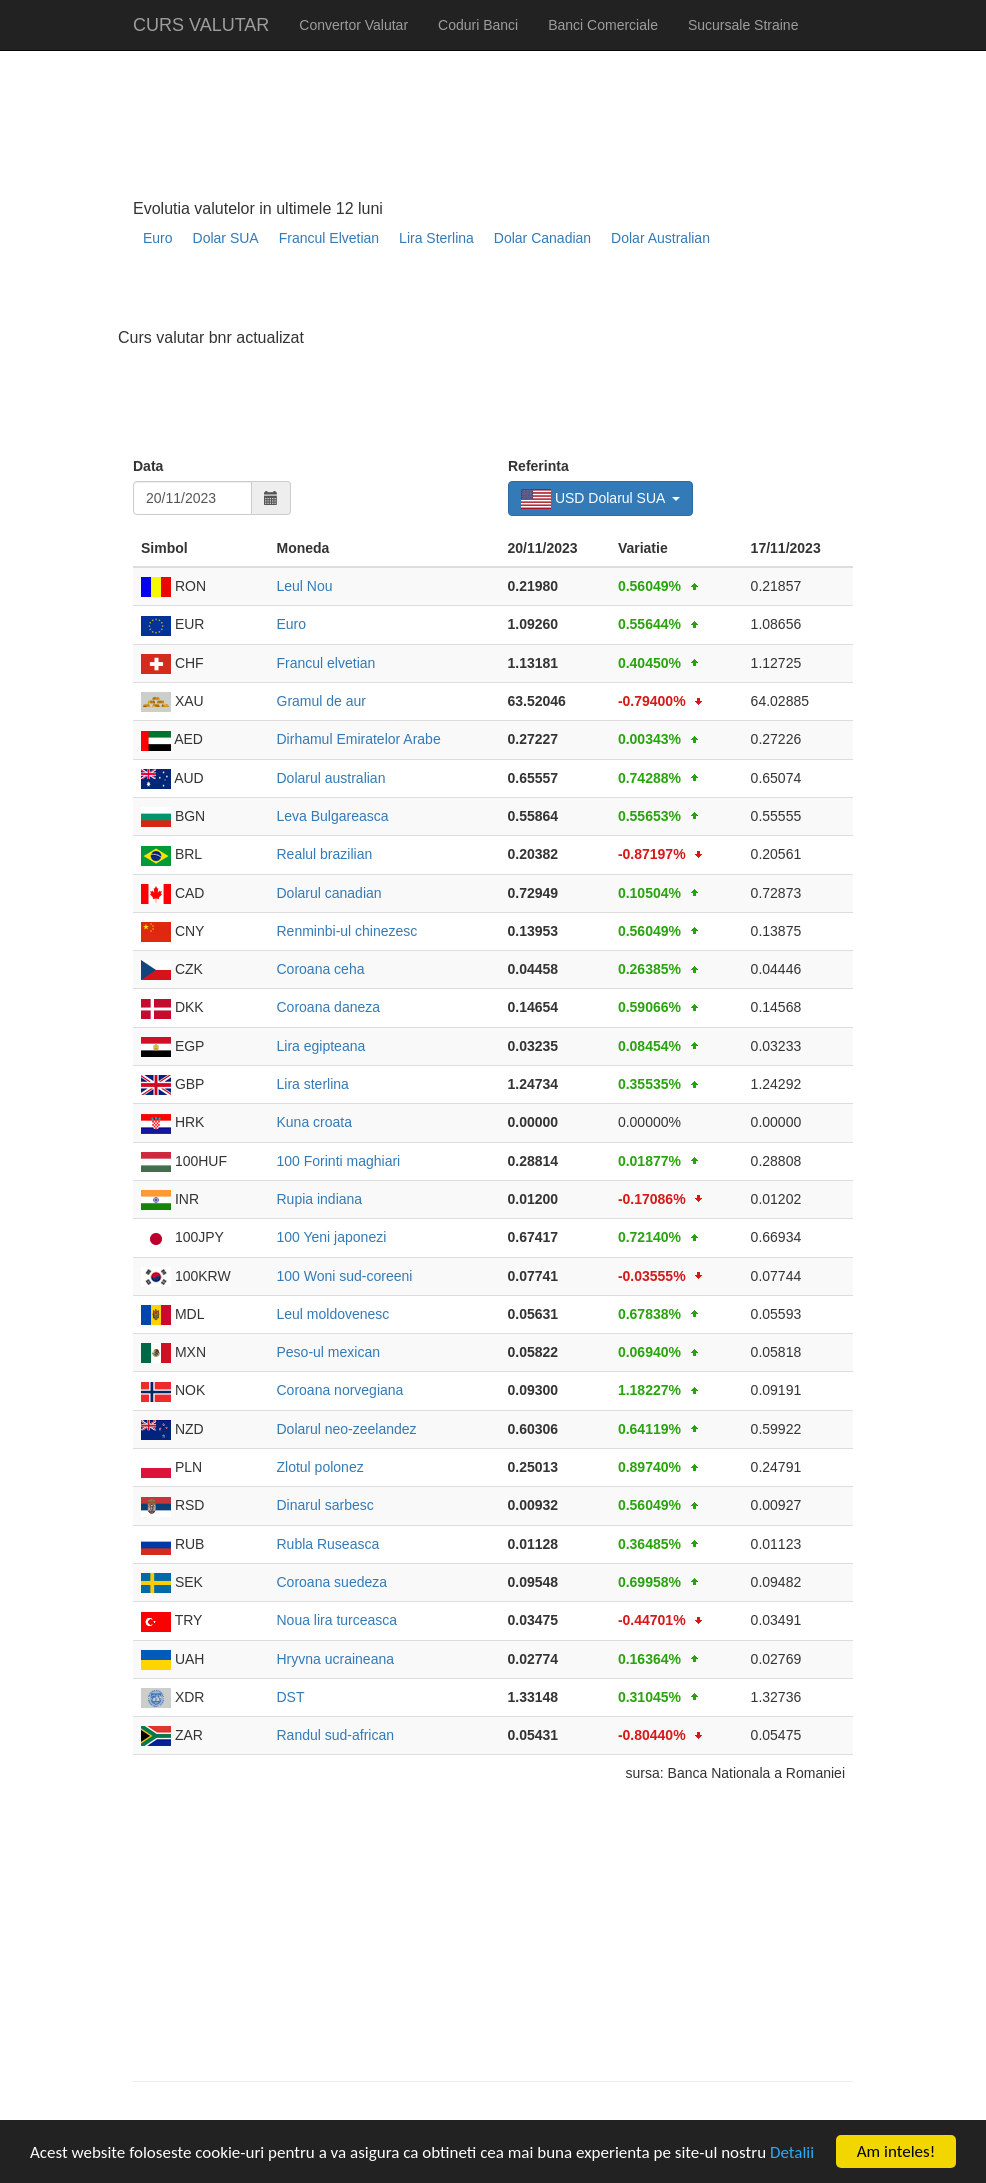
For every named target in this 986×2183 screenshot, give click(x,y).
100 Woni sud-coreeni (345, 1276)
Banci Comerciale (603, 25)
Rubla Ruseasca (328, 1544)
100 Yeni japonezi (332, 1237)
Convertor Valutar (353, 25)
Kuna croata (315, 1122)
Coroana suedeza (332, 1582)
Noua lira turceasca (337, 1620)
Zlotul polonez (320, 1467)
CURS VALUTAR (201, 25)
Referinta (538, 466)
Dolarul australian (331, 778)
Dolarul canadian (329, 893)
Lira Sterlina (436, 238)
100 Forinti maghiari (339, 1161)
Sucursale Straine (743, 25)
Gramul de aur (321, 701)
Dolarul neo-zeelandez (347, 1429)
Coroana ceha (321, 969)
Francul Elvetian (329, 238)
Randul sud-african (336, 1735)
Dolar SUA (226, 238)
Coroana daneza (329, 1007)
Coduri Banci (478, 25)
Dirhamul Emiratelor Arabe (359, 739)
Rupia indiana (320, 1199)
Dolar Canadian (542, 238)
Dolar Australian (660, 238)
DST (291, 1697)
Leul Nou (305, 586)
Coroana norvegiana (340, 1390)
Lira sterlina (313, 1084)
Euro (158, 238)
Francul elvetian (326, 663)
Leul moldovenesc (333, 1314)
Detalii (792, 2152)
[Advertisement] (497, 295)
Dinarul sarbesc (325, 1505)
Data (148, 466)
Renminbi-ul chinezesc (347, 931)
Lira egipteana (321, 1046)
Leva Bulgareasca (333, 816)
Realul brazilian (325, 854)
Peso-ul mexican (329, 1352)
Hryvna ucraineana (336, 1659)
